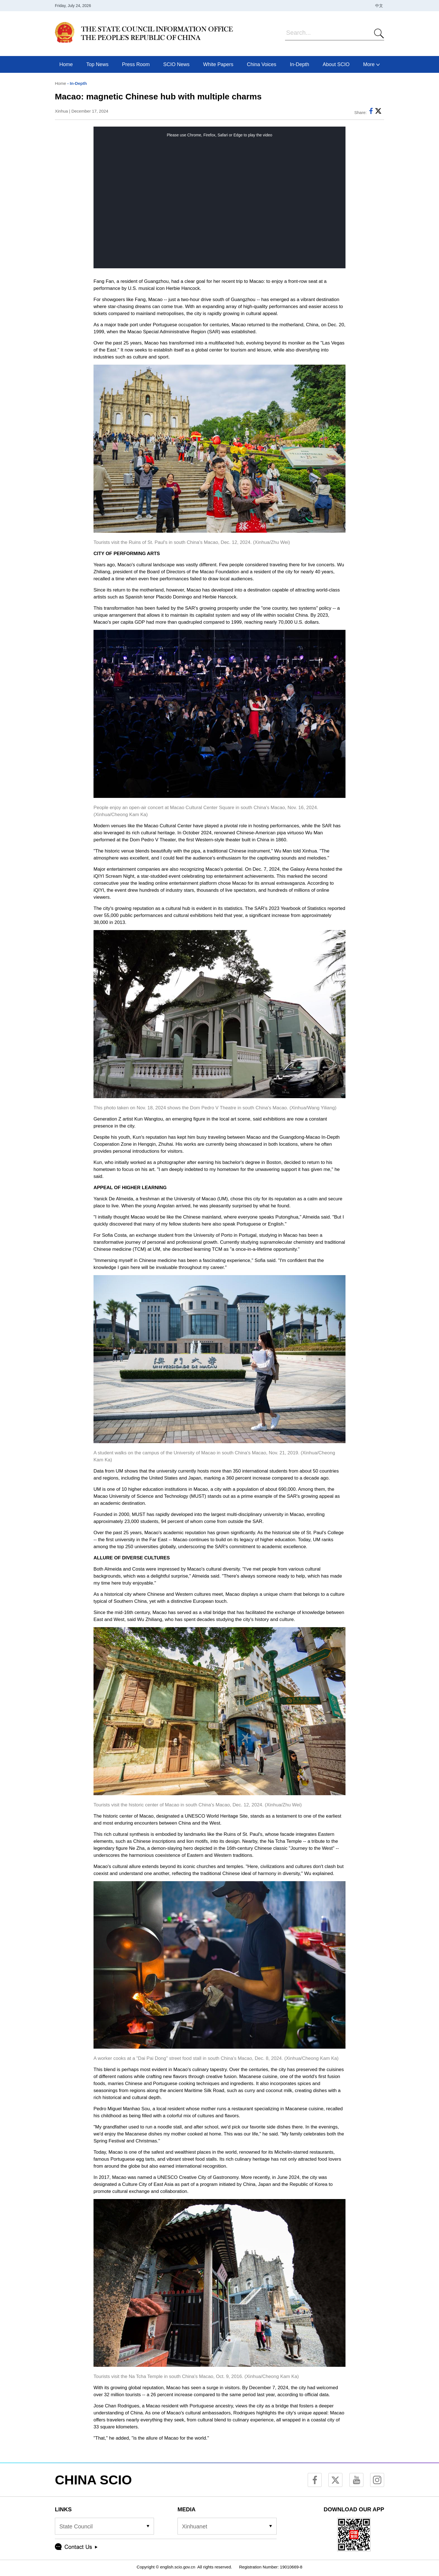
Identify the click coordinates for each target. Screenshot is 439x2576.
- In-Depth (76, 83)
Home (60, 83)
